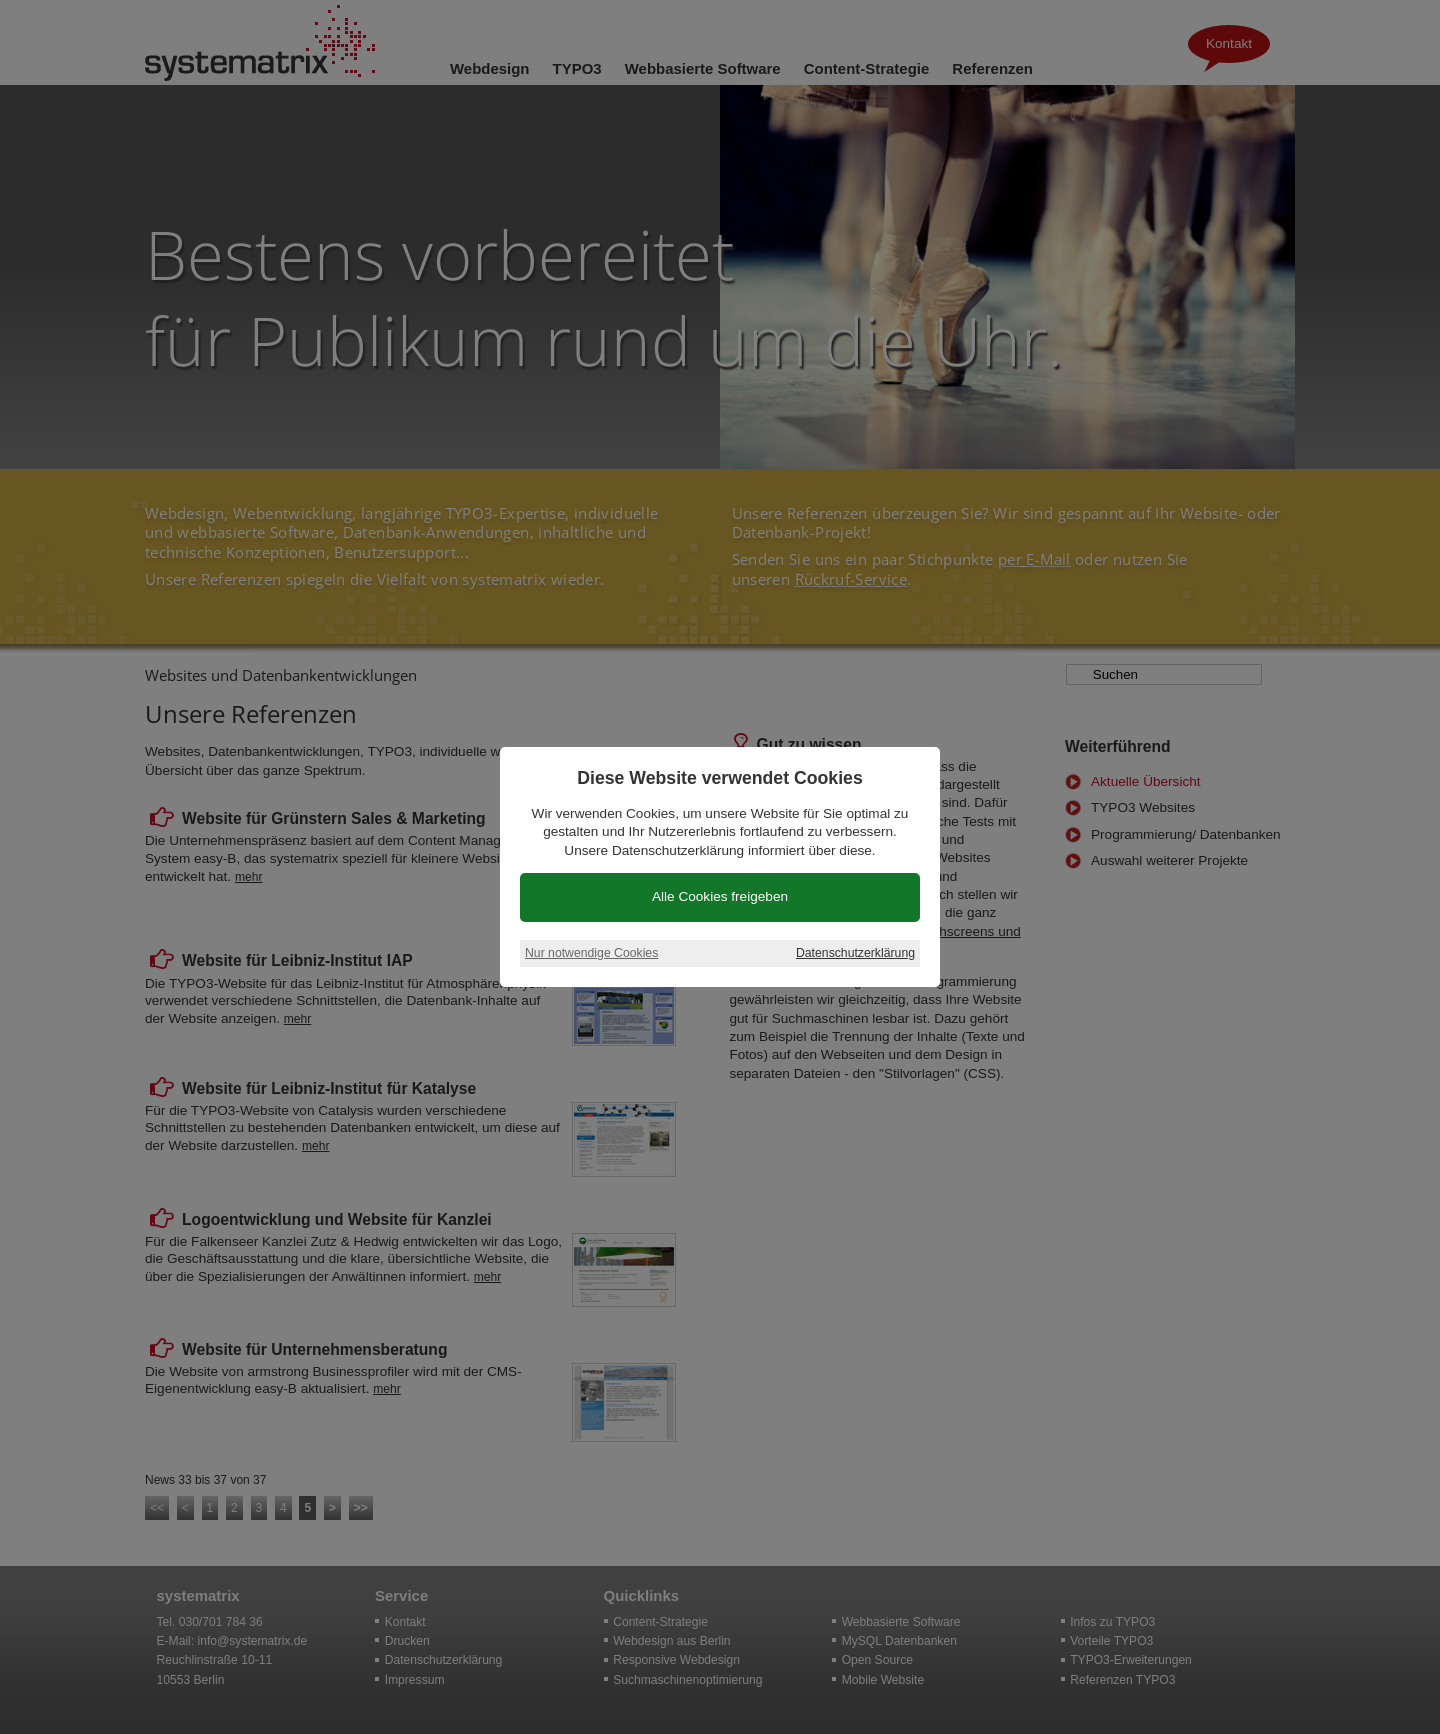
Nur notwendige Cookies (591, 953)
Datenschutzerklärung (855, 953)
